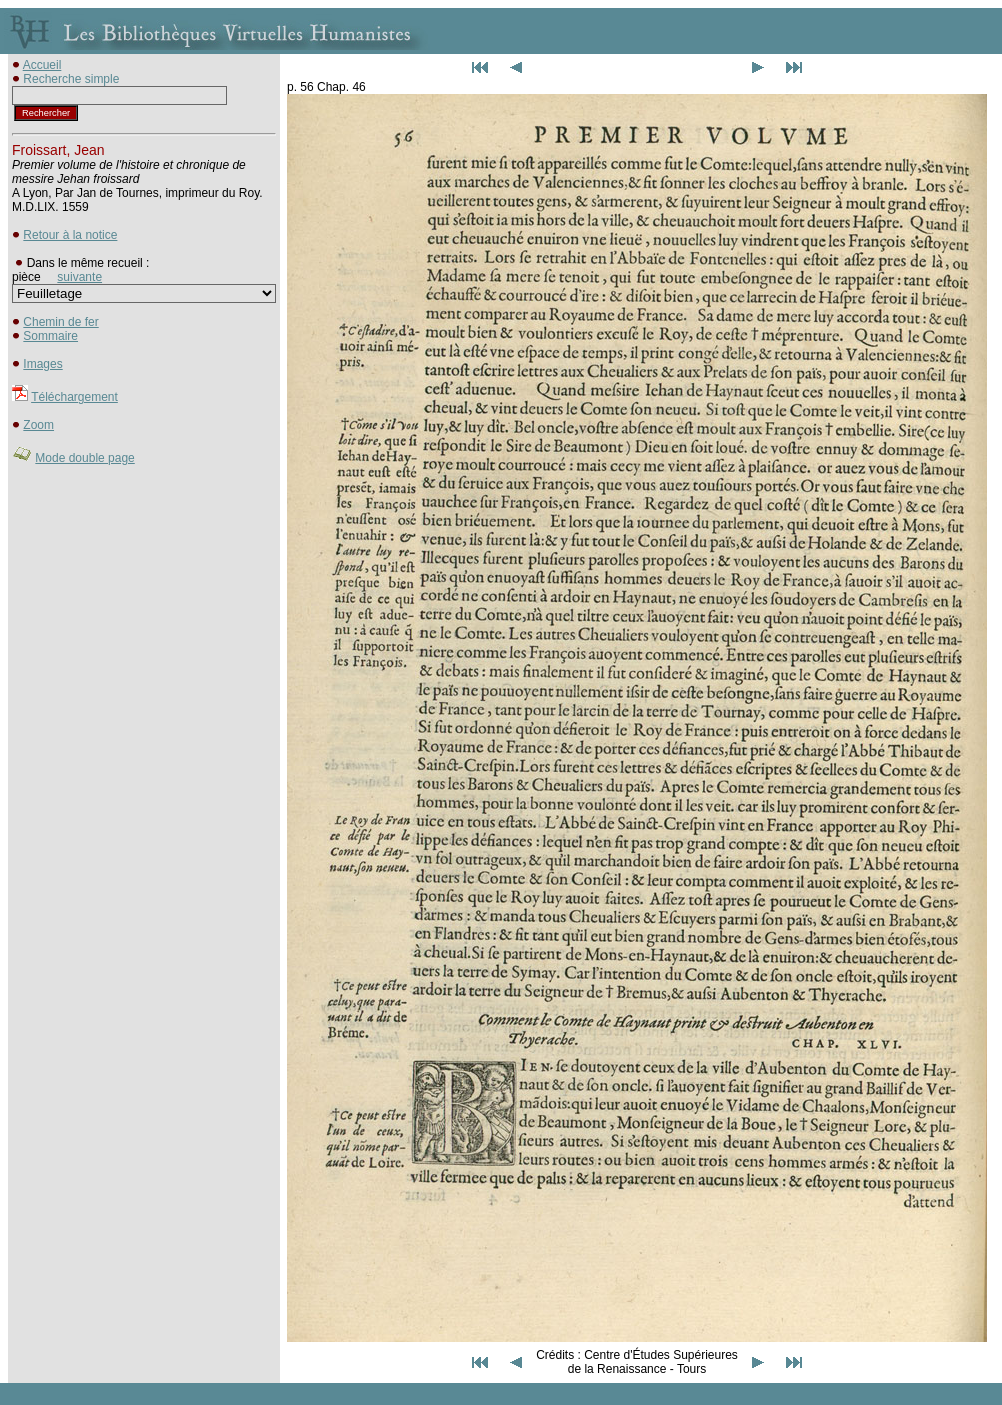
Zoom (38, 425)
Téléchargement (74, 397)
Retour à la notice (70, 235)
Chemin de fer (60, 322)
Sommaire (50, 336)
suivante (79, 277)
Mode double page (84, 458)
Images (42, 364)
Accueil (42, 65)
